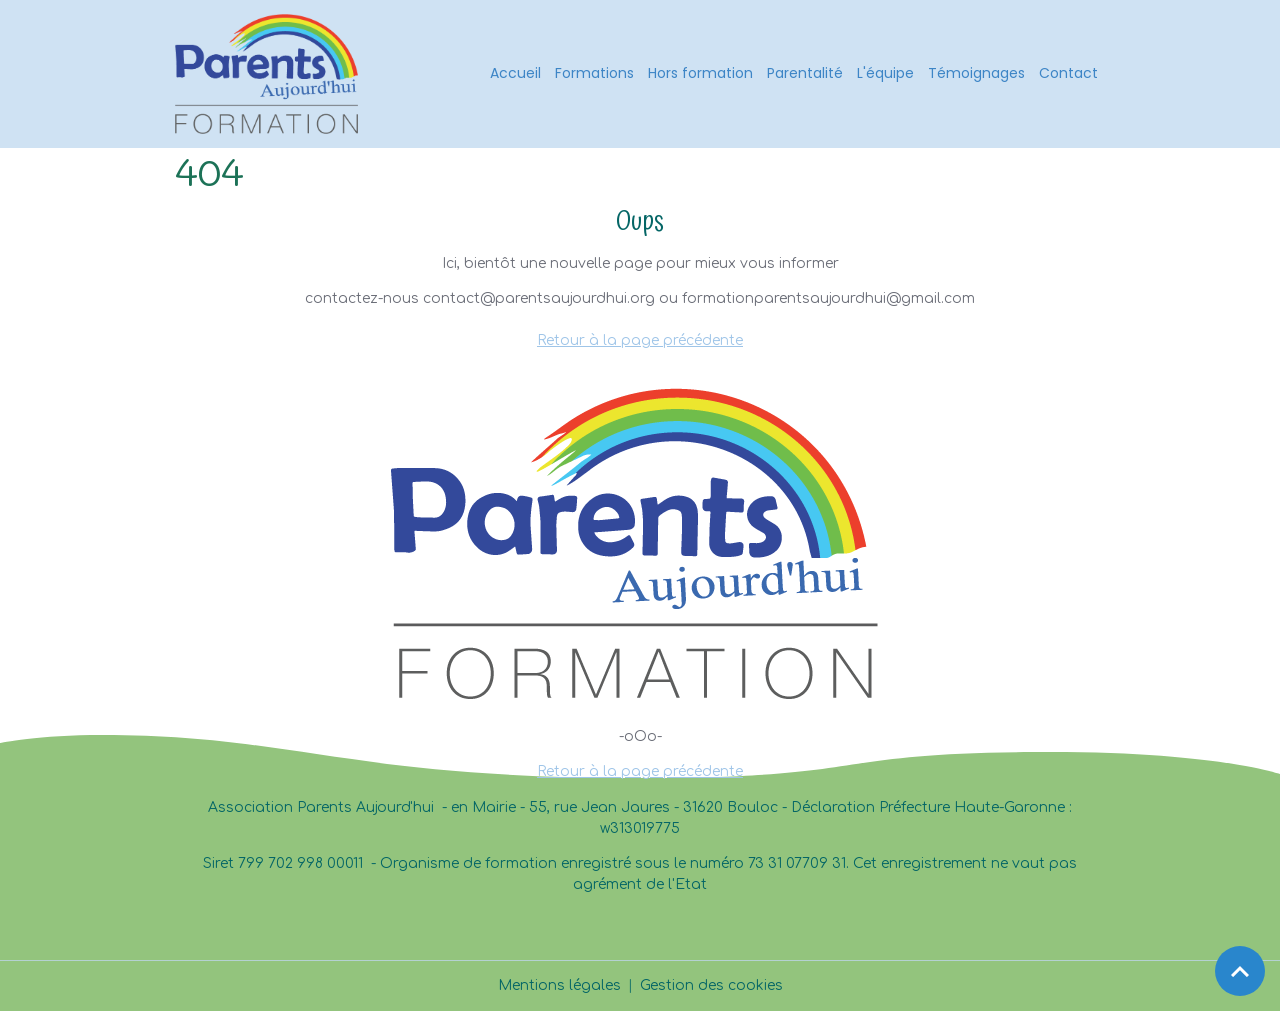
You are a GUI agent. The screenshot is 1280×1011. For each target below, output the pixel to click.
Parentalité (805, 73)
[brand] (270, 74)
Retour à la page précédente (640, 340)
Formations (594, 73)
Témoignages (976, 73)
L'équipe (885, 73)
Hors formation (700, 73)
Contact (1068, 73)
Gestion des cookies (711, 985)
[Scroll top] (1240, 971)
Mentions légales (559, 985)
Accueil (515, 73)
